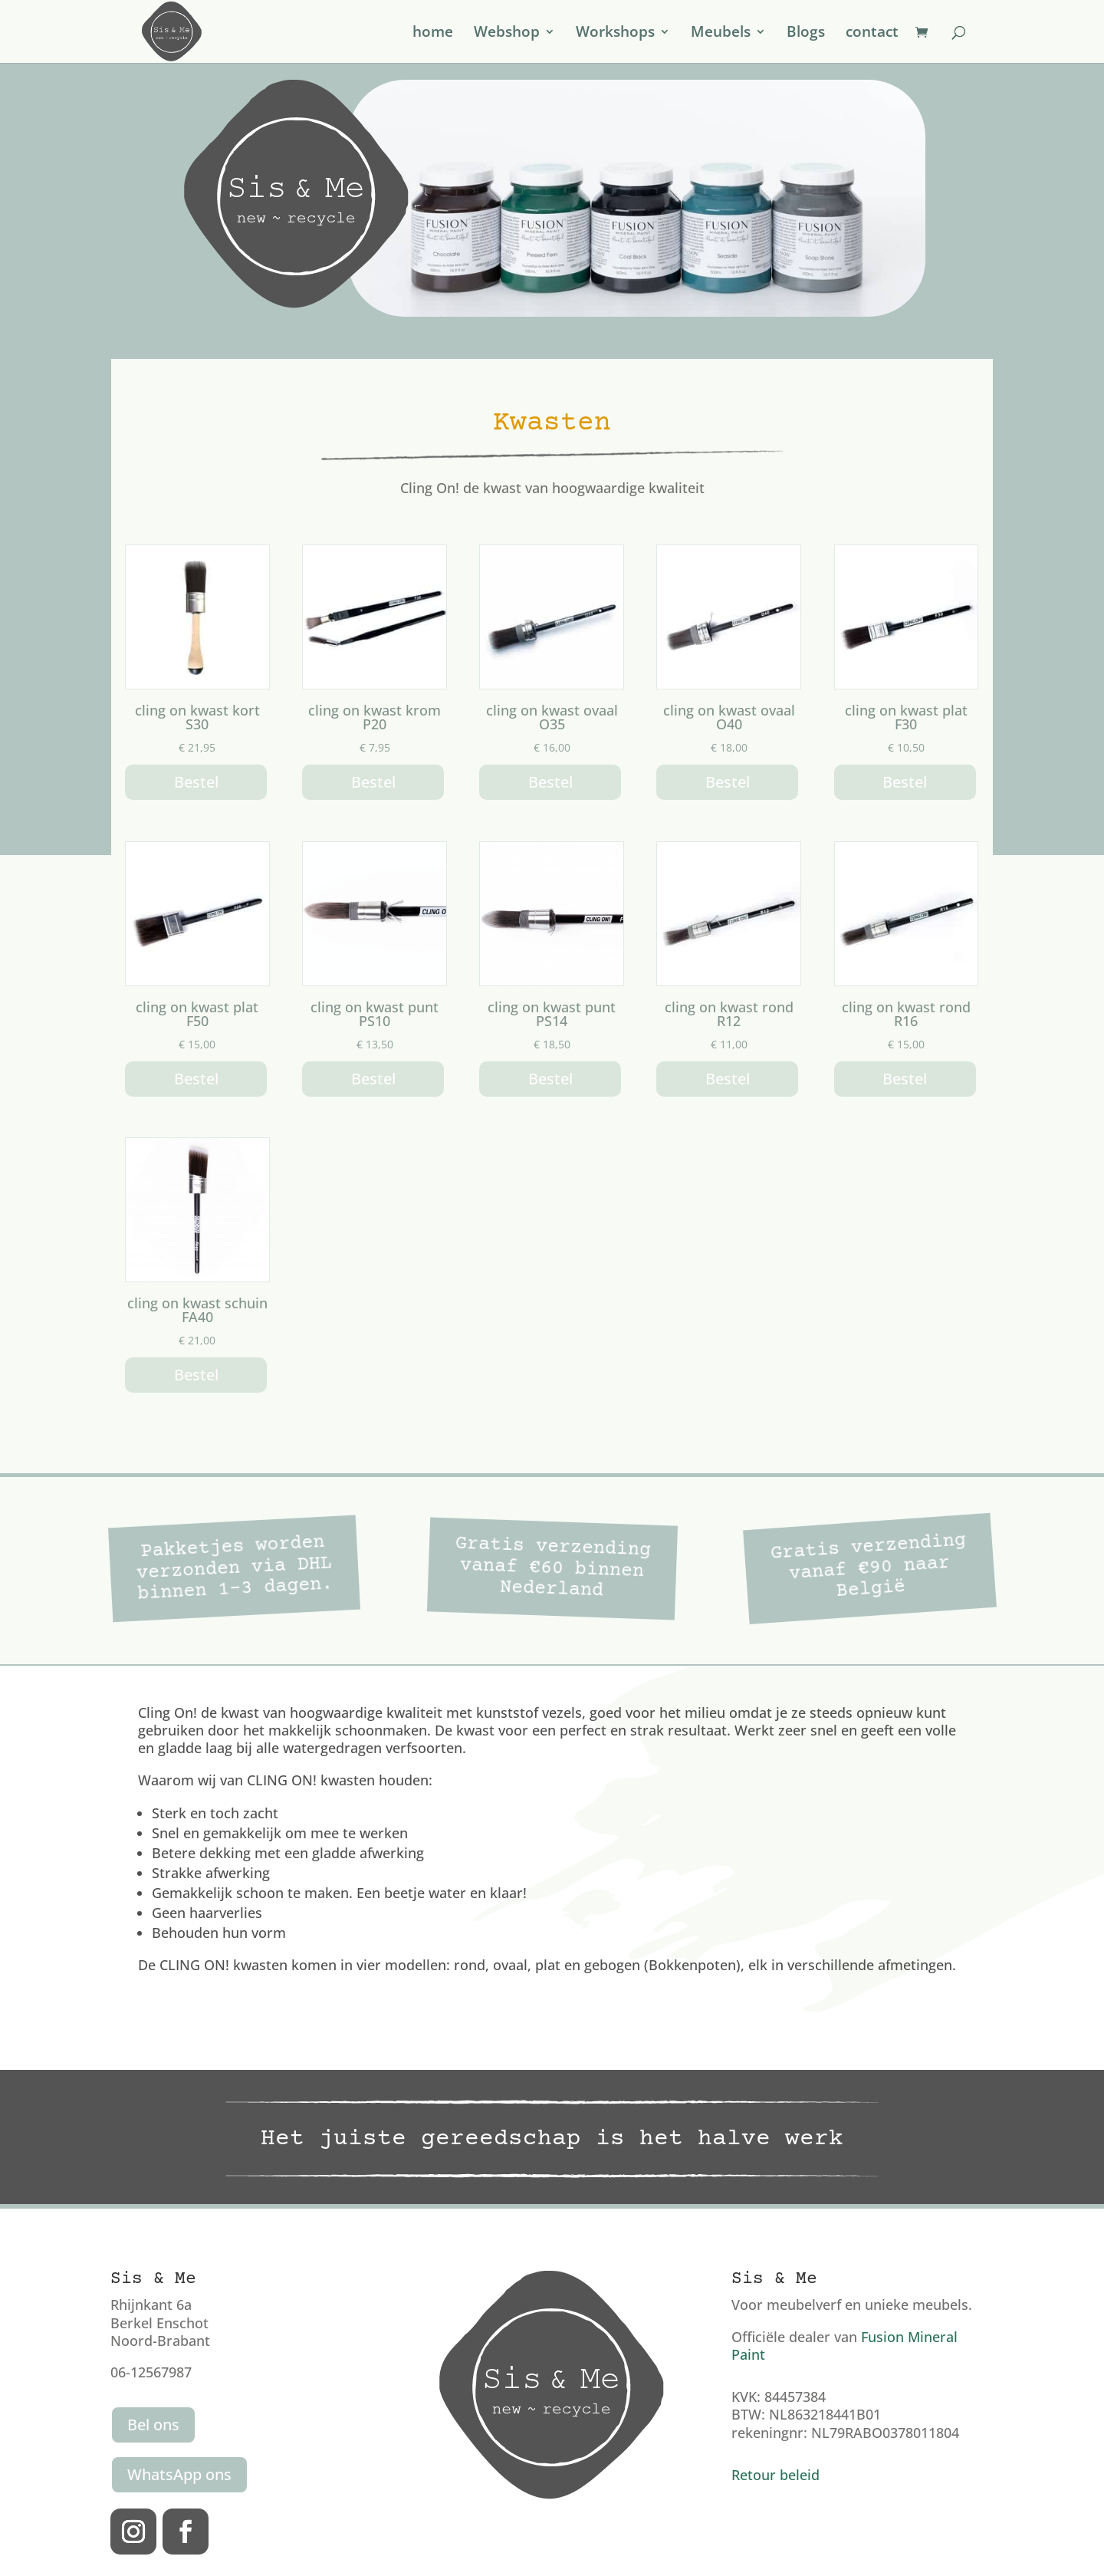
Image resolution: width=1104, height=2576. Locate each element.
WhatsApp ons (179, 2474)
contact (872, 33)
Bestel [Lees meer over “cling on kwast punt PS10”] (373, 1078)
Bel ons (153, 2424)
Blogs (806, 33)
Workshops (615, 33)
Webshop (507, 33)
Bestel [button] (196, 781)
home (432, 33)
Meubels (721, 33)
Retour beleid (775, 2475)
